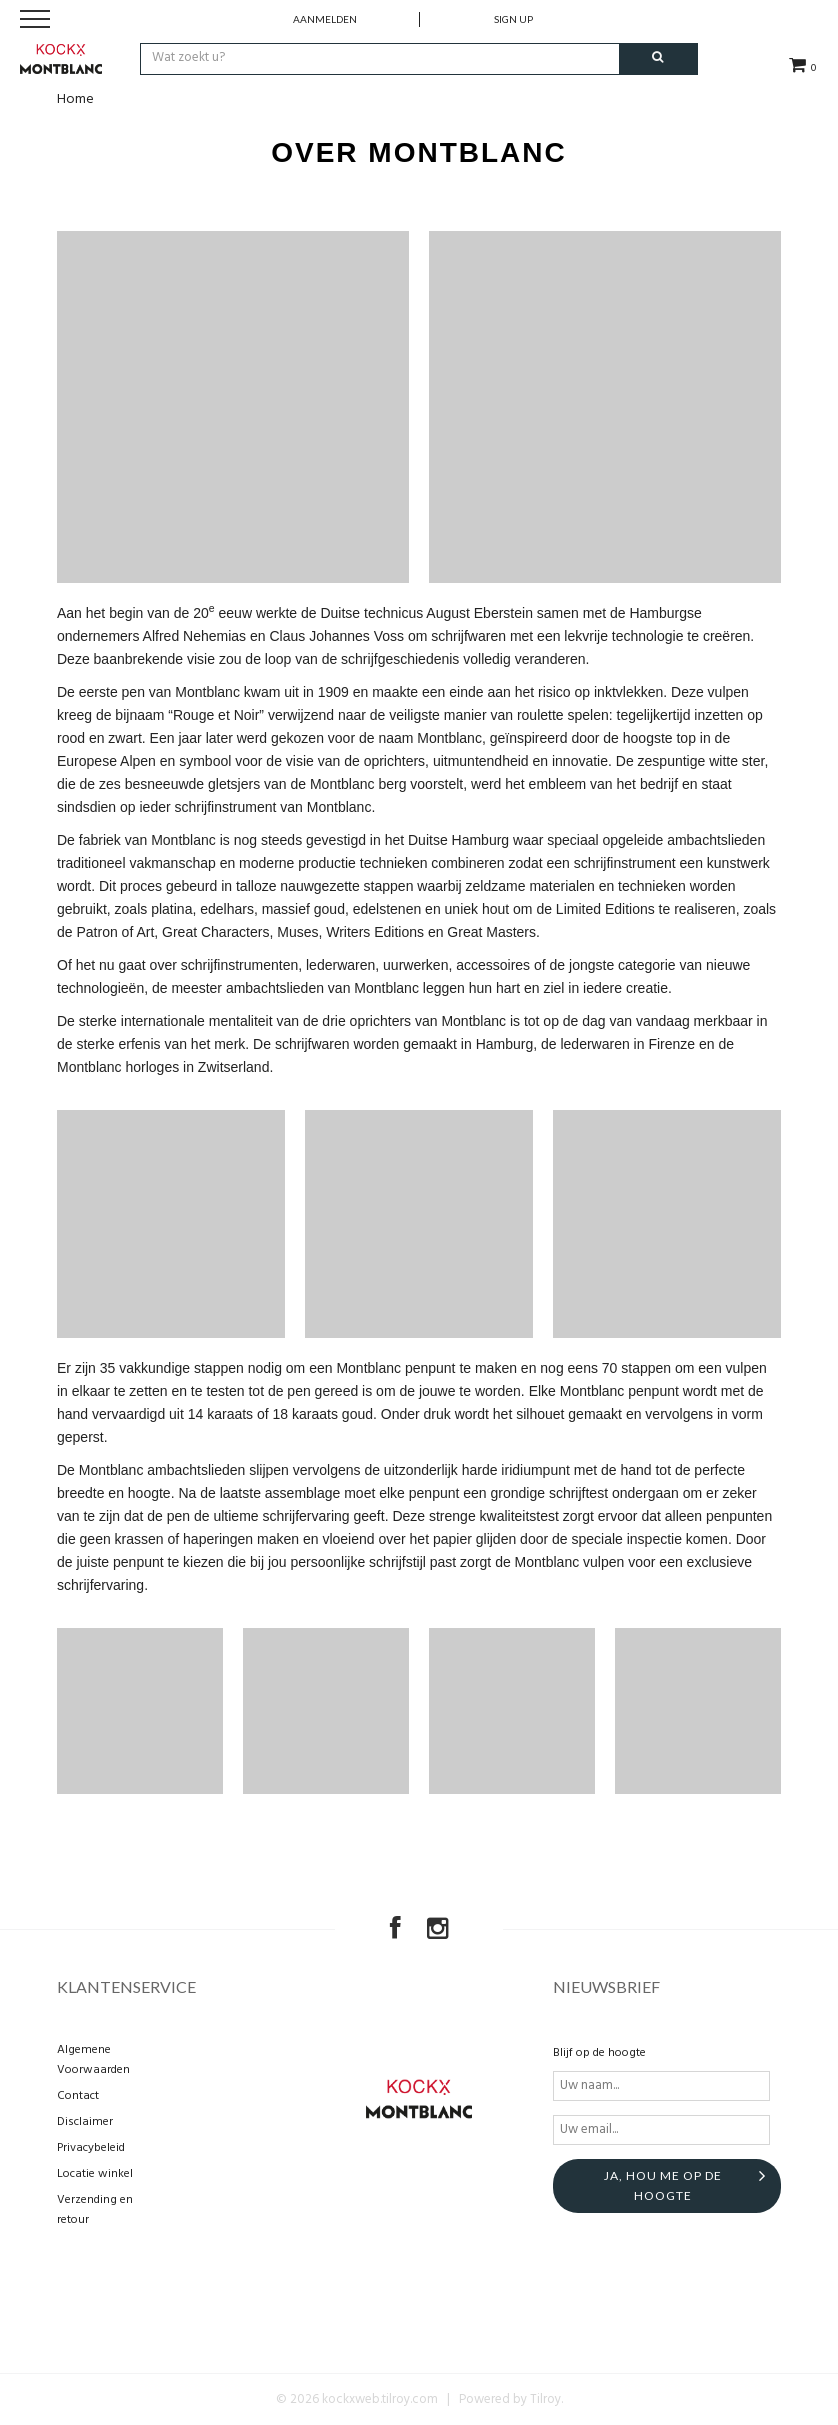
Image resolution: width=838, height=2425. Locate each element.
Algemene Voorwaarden (93, 2060)
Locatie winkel (95, 2174)
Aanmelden (325, 19)
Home (75, 99)
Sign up (513, 19)
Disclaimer (85, 2122)
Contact (78, 2096)
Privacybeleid (91, 2148)
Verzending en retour (95, 2210)
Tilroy (545, 2399)
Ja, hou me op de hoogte (663, 2185)
